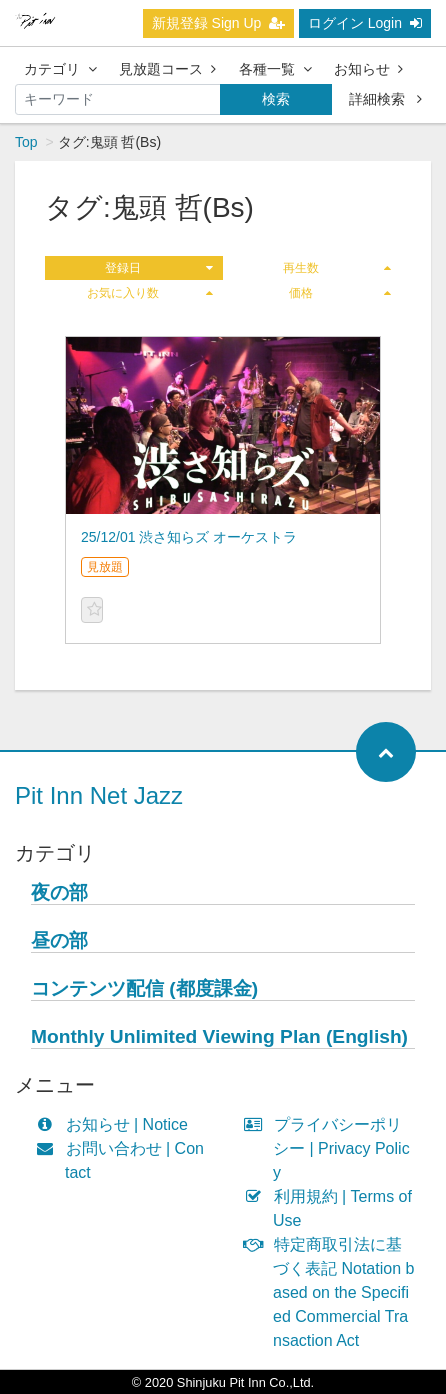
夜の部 (59, 892)
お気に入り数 (150, 293)
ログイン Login (365, 23)
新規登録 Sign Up (219, 23)
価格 (340, 293)
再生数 (337, 268)
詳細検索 (385, 99)
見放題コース (167, 69)
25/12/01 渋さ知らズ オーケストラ (189, 537)
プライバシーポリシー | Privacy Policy (331, 1148)
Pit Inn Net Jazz (99, 795)
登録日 (159, 268)
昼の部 (59, 940)
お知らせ (368, 69)
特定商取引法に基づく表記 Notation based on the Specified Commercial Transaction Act (333, 1292)
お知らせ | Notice (116, 1124)
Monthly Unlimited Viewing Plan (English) (219, 1036)
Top (26, 142)
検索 (276, 99)
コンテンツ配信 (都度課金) (144, 988)
